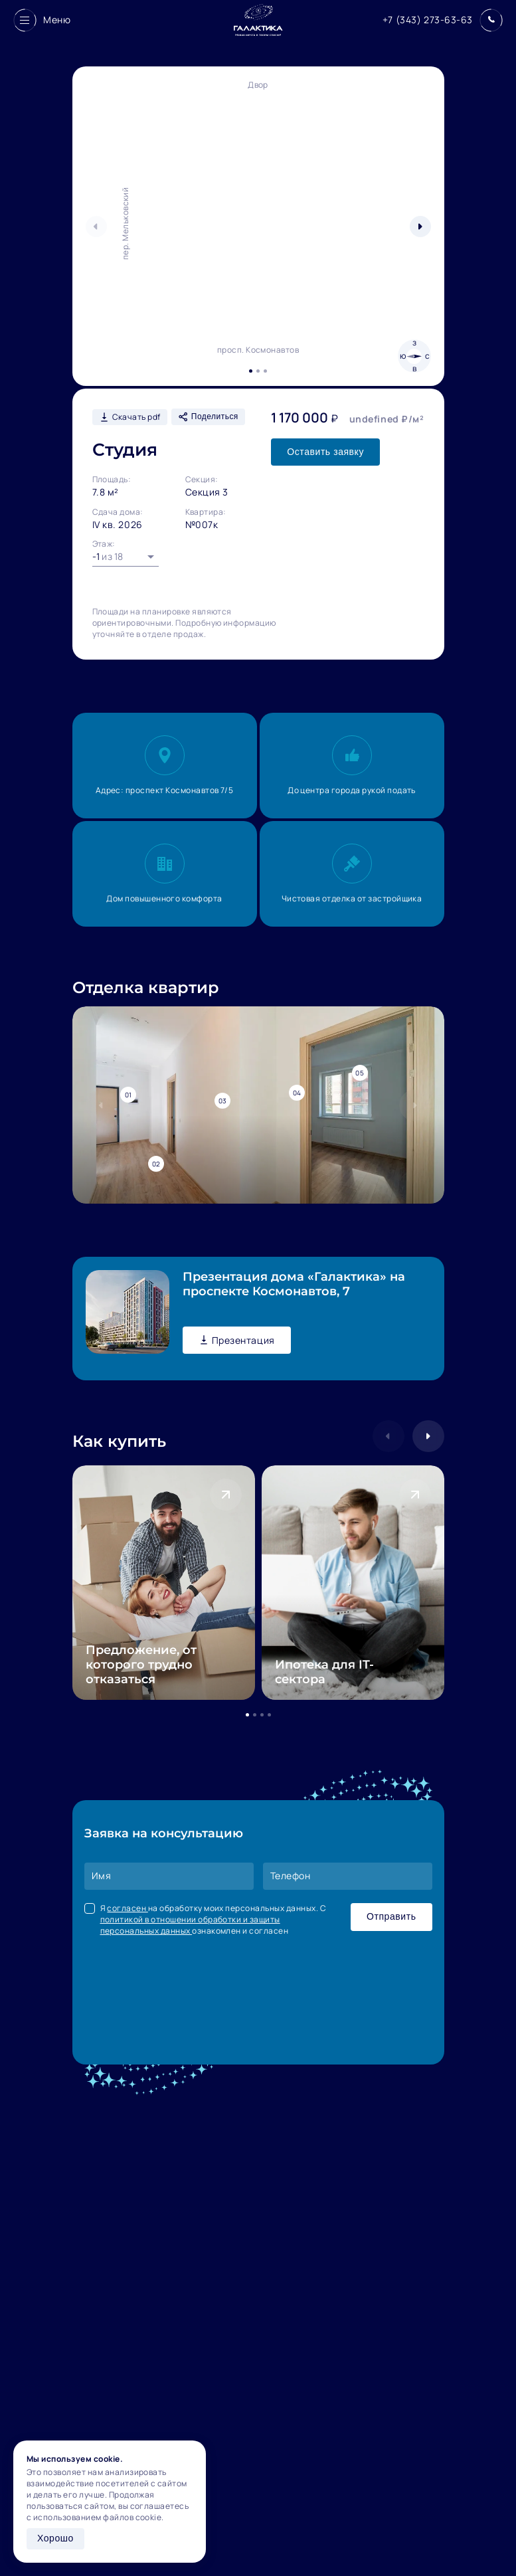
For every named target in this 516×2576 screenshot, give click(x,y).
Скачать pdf (130, 416)
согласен (127, 1908)
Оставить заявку (325, 451)
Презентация (237, 1340)
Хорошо (55, 2538)
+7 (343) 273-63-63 (428, 20)
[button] (420, 226)
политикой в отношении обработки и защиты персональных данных (190, 1925)
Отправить (391, 1916)
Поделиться (208, 416)
